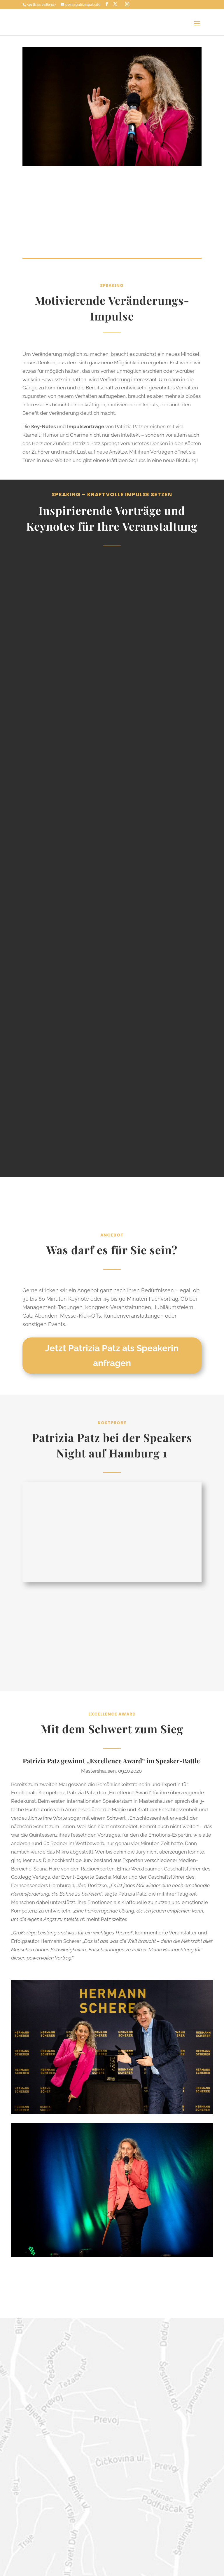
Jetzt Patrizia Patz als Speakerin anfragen (111, 1355)
